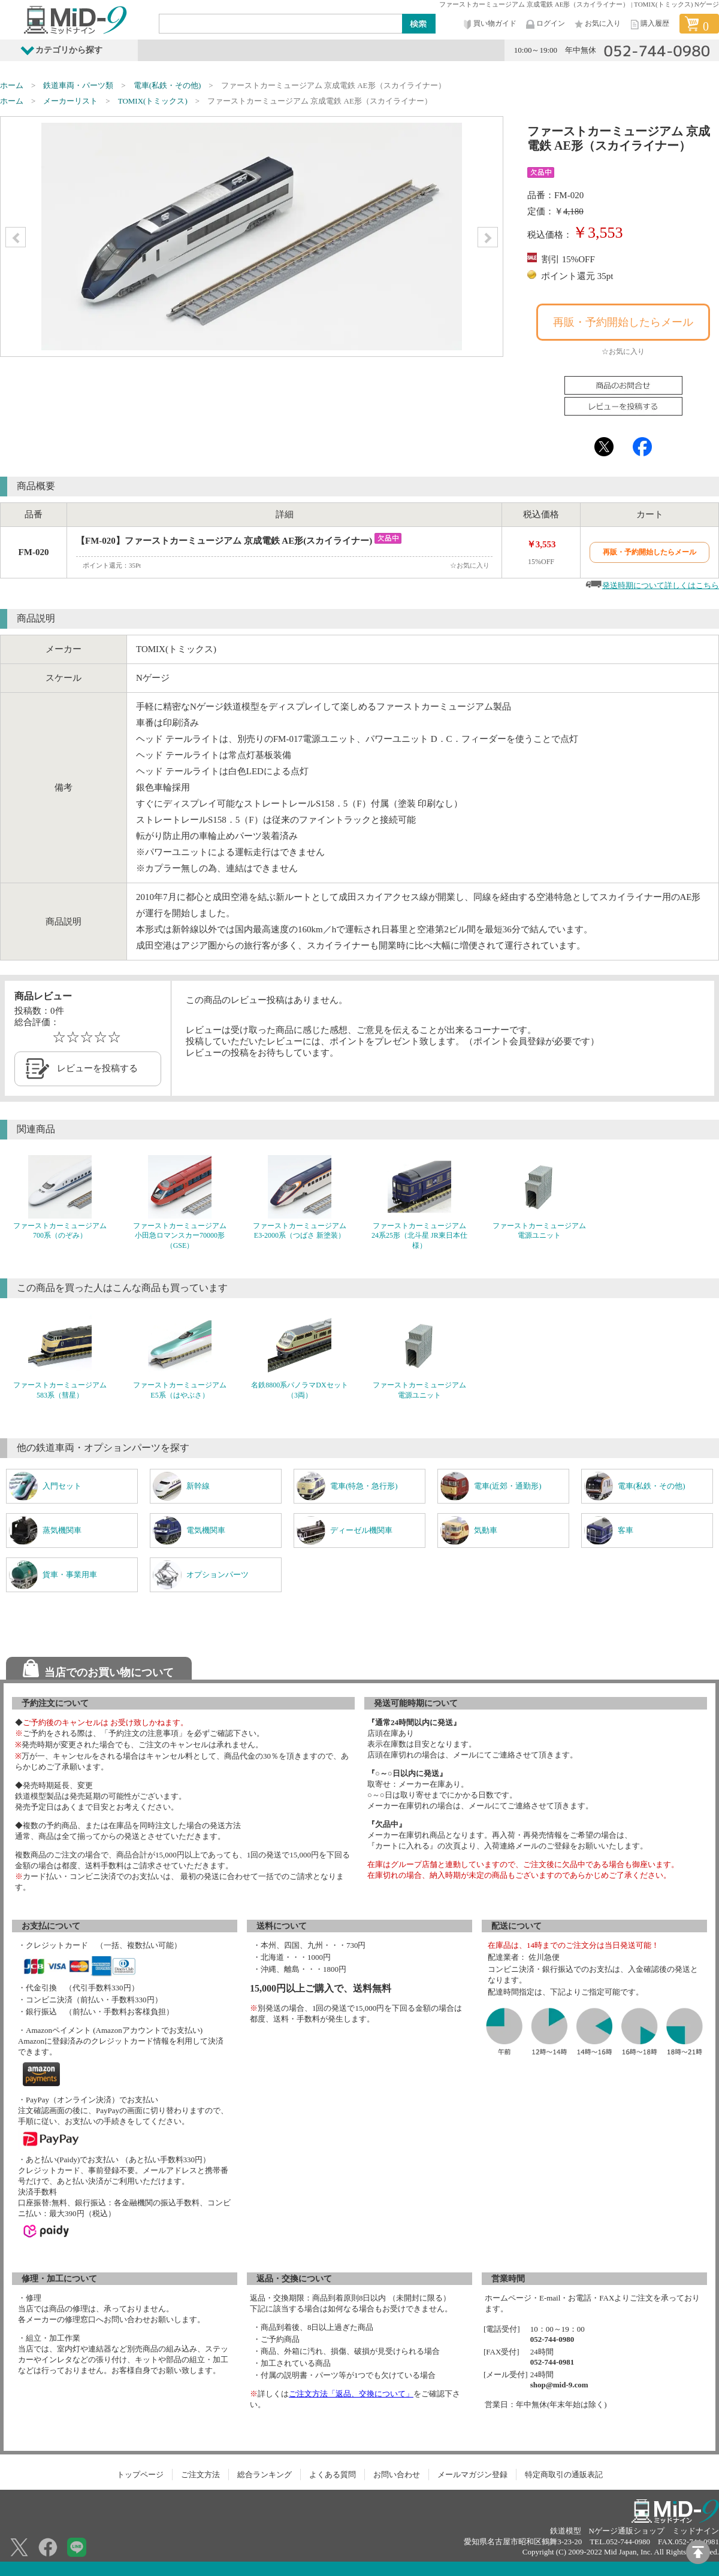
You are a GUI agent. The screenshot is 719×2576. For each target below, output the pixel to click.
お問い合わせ (396, 2474)
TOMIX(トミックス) (153, 100)
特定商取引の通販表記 (564, 2474)
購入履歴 (649, 24)
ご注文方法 (200, 2474)
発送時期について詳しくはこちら (660, 585)
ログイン (544, 24)
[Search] (281, 23)
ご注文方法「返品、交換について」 (351, 2393)
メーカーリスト (70, 100)
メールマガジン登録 (472, 2474)
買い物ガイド (488, 24)
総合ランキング (264, 2474)
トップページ (140, 2474)
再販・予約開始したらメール (623, 322)
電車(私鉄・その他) (167, 85)
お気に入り (597, 24)
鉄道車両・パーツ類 (78, 85)
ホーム (11, 85)
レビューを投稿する (97, 1068)
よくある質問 (332, 2474)
